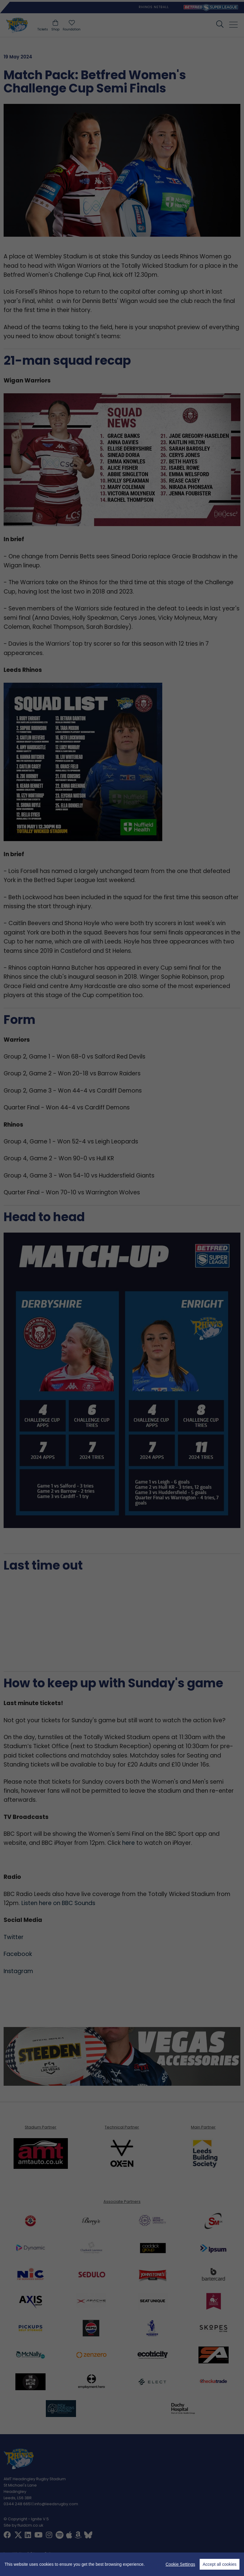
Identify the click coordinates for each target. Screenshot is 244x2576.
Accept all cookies (219, 2564)
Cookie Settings (180, 2564)
